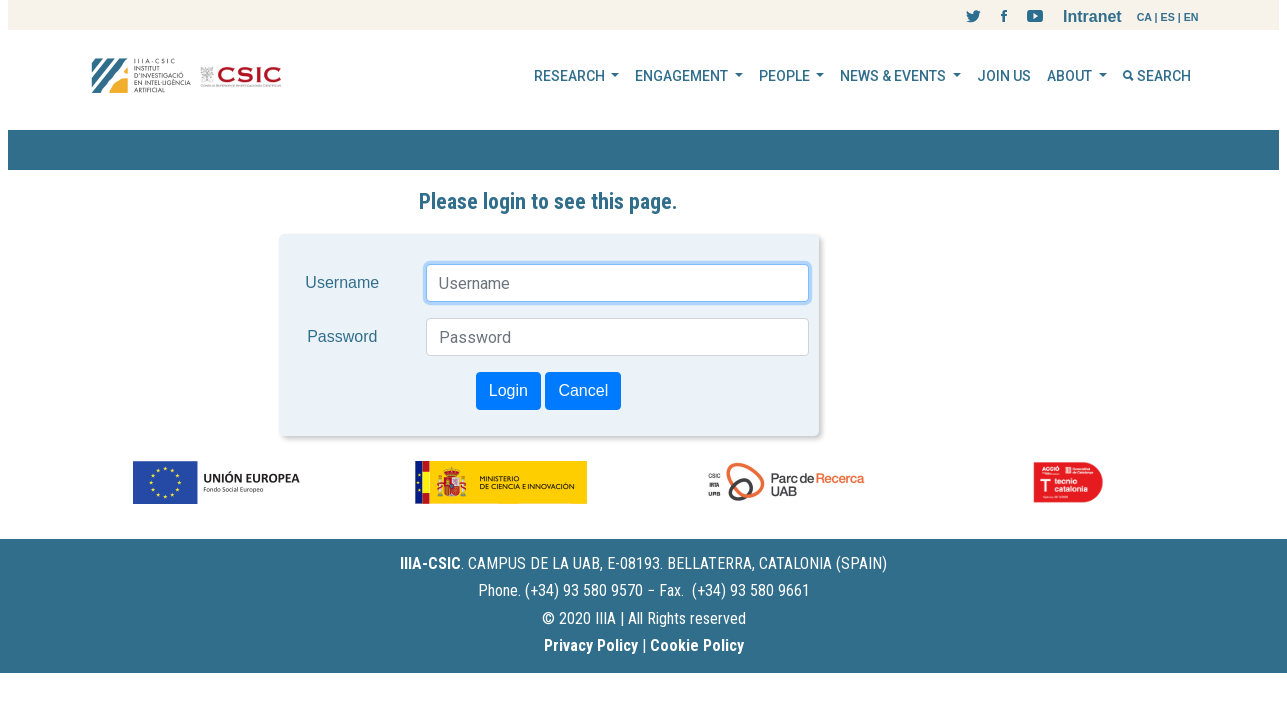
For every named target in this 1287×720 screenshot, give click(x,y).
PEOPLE (786, 76)
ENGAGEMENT (683, 76)
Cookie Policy (697, 645)
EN (1191, 17)
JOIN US (1004, 76)
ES (1168, 17)
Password (342, 336)
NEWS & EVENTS (894, 76)
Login (508, 390)
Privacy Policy (591, 645)
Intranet (1092, 16)
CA (1144, 17)
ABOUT (1071, 76)
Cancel (583, 390)
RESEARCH (571, 76)
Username (342, 282)
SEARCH (1157, 76)
